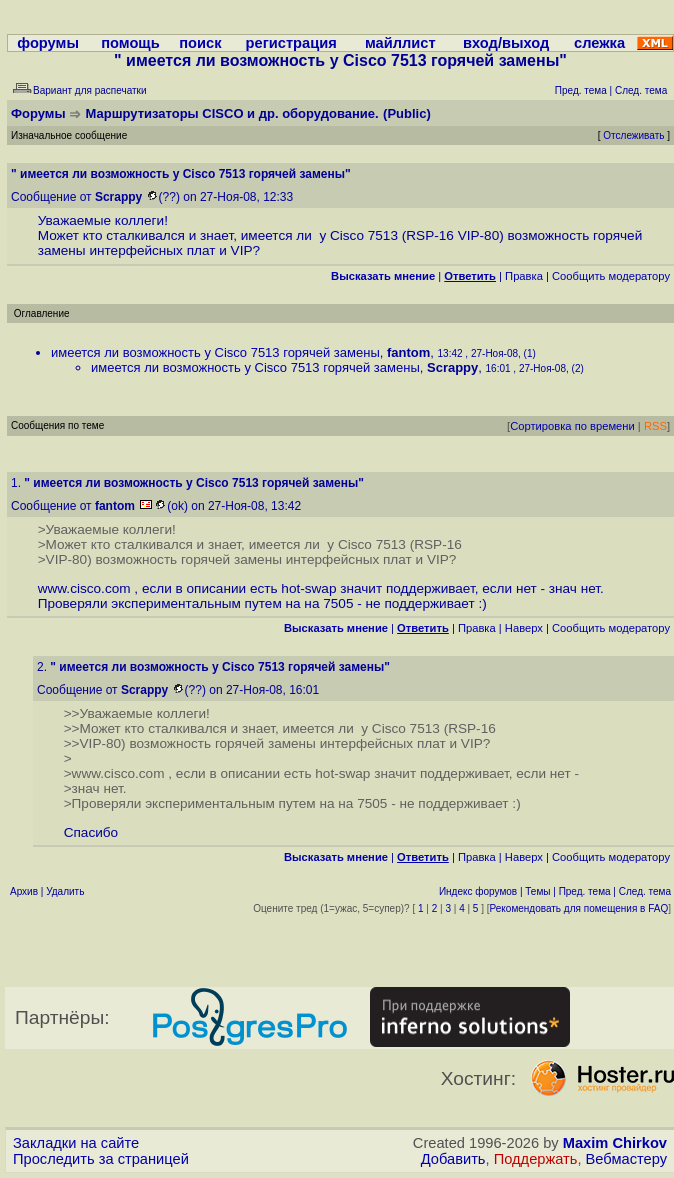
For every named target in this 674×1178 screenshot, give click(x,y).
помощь (130, 43)
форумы (48, 43)
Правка (524, 276)
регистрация (291, 43)
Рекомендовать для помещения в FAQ (579, 908)
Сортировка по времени (572, 426)
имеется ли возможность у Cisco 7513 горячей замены (215, 352)
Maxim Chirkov (615, 1143)
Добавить (453, 1159)
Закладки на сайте (76, 1143)
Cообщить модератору (611, 276)
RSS (655, 426)
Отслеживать (633, 135)
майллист (400, 43)
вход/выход (506, 43)
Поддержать (536, 1159)
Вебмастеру (626, 1159)
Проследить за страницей (101, 1159)
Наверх (524, 628)
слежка (599, 43)
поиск (200, 43)
